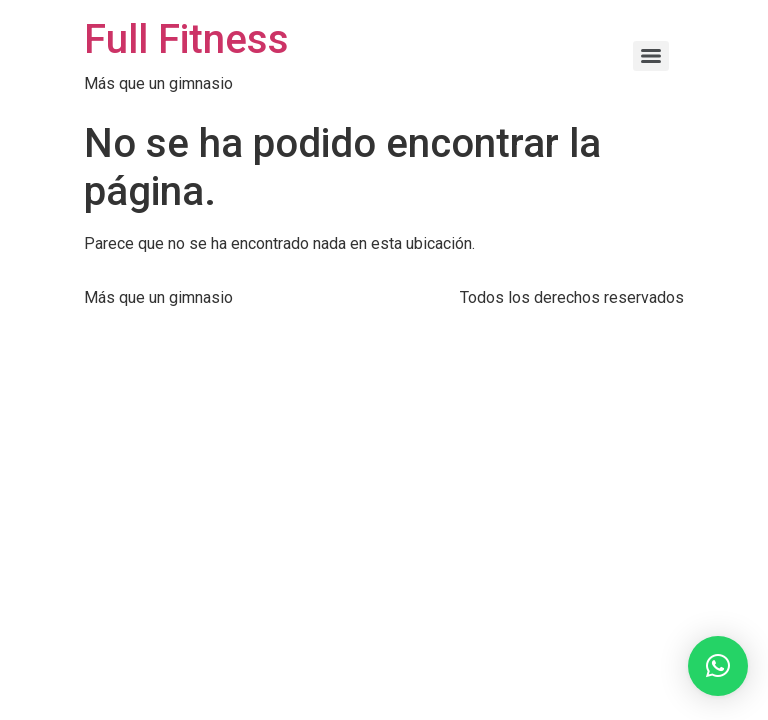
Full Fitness (186, 39)
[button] (718, 666)
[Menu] (651, 56)
